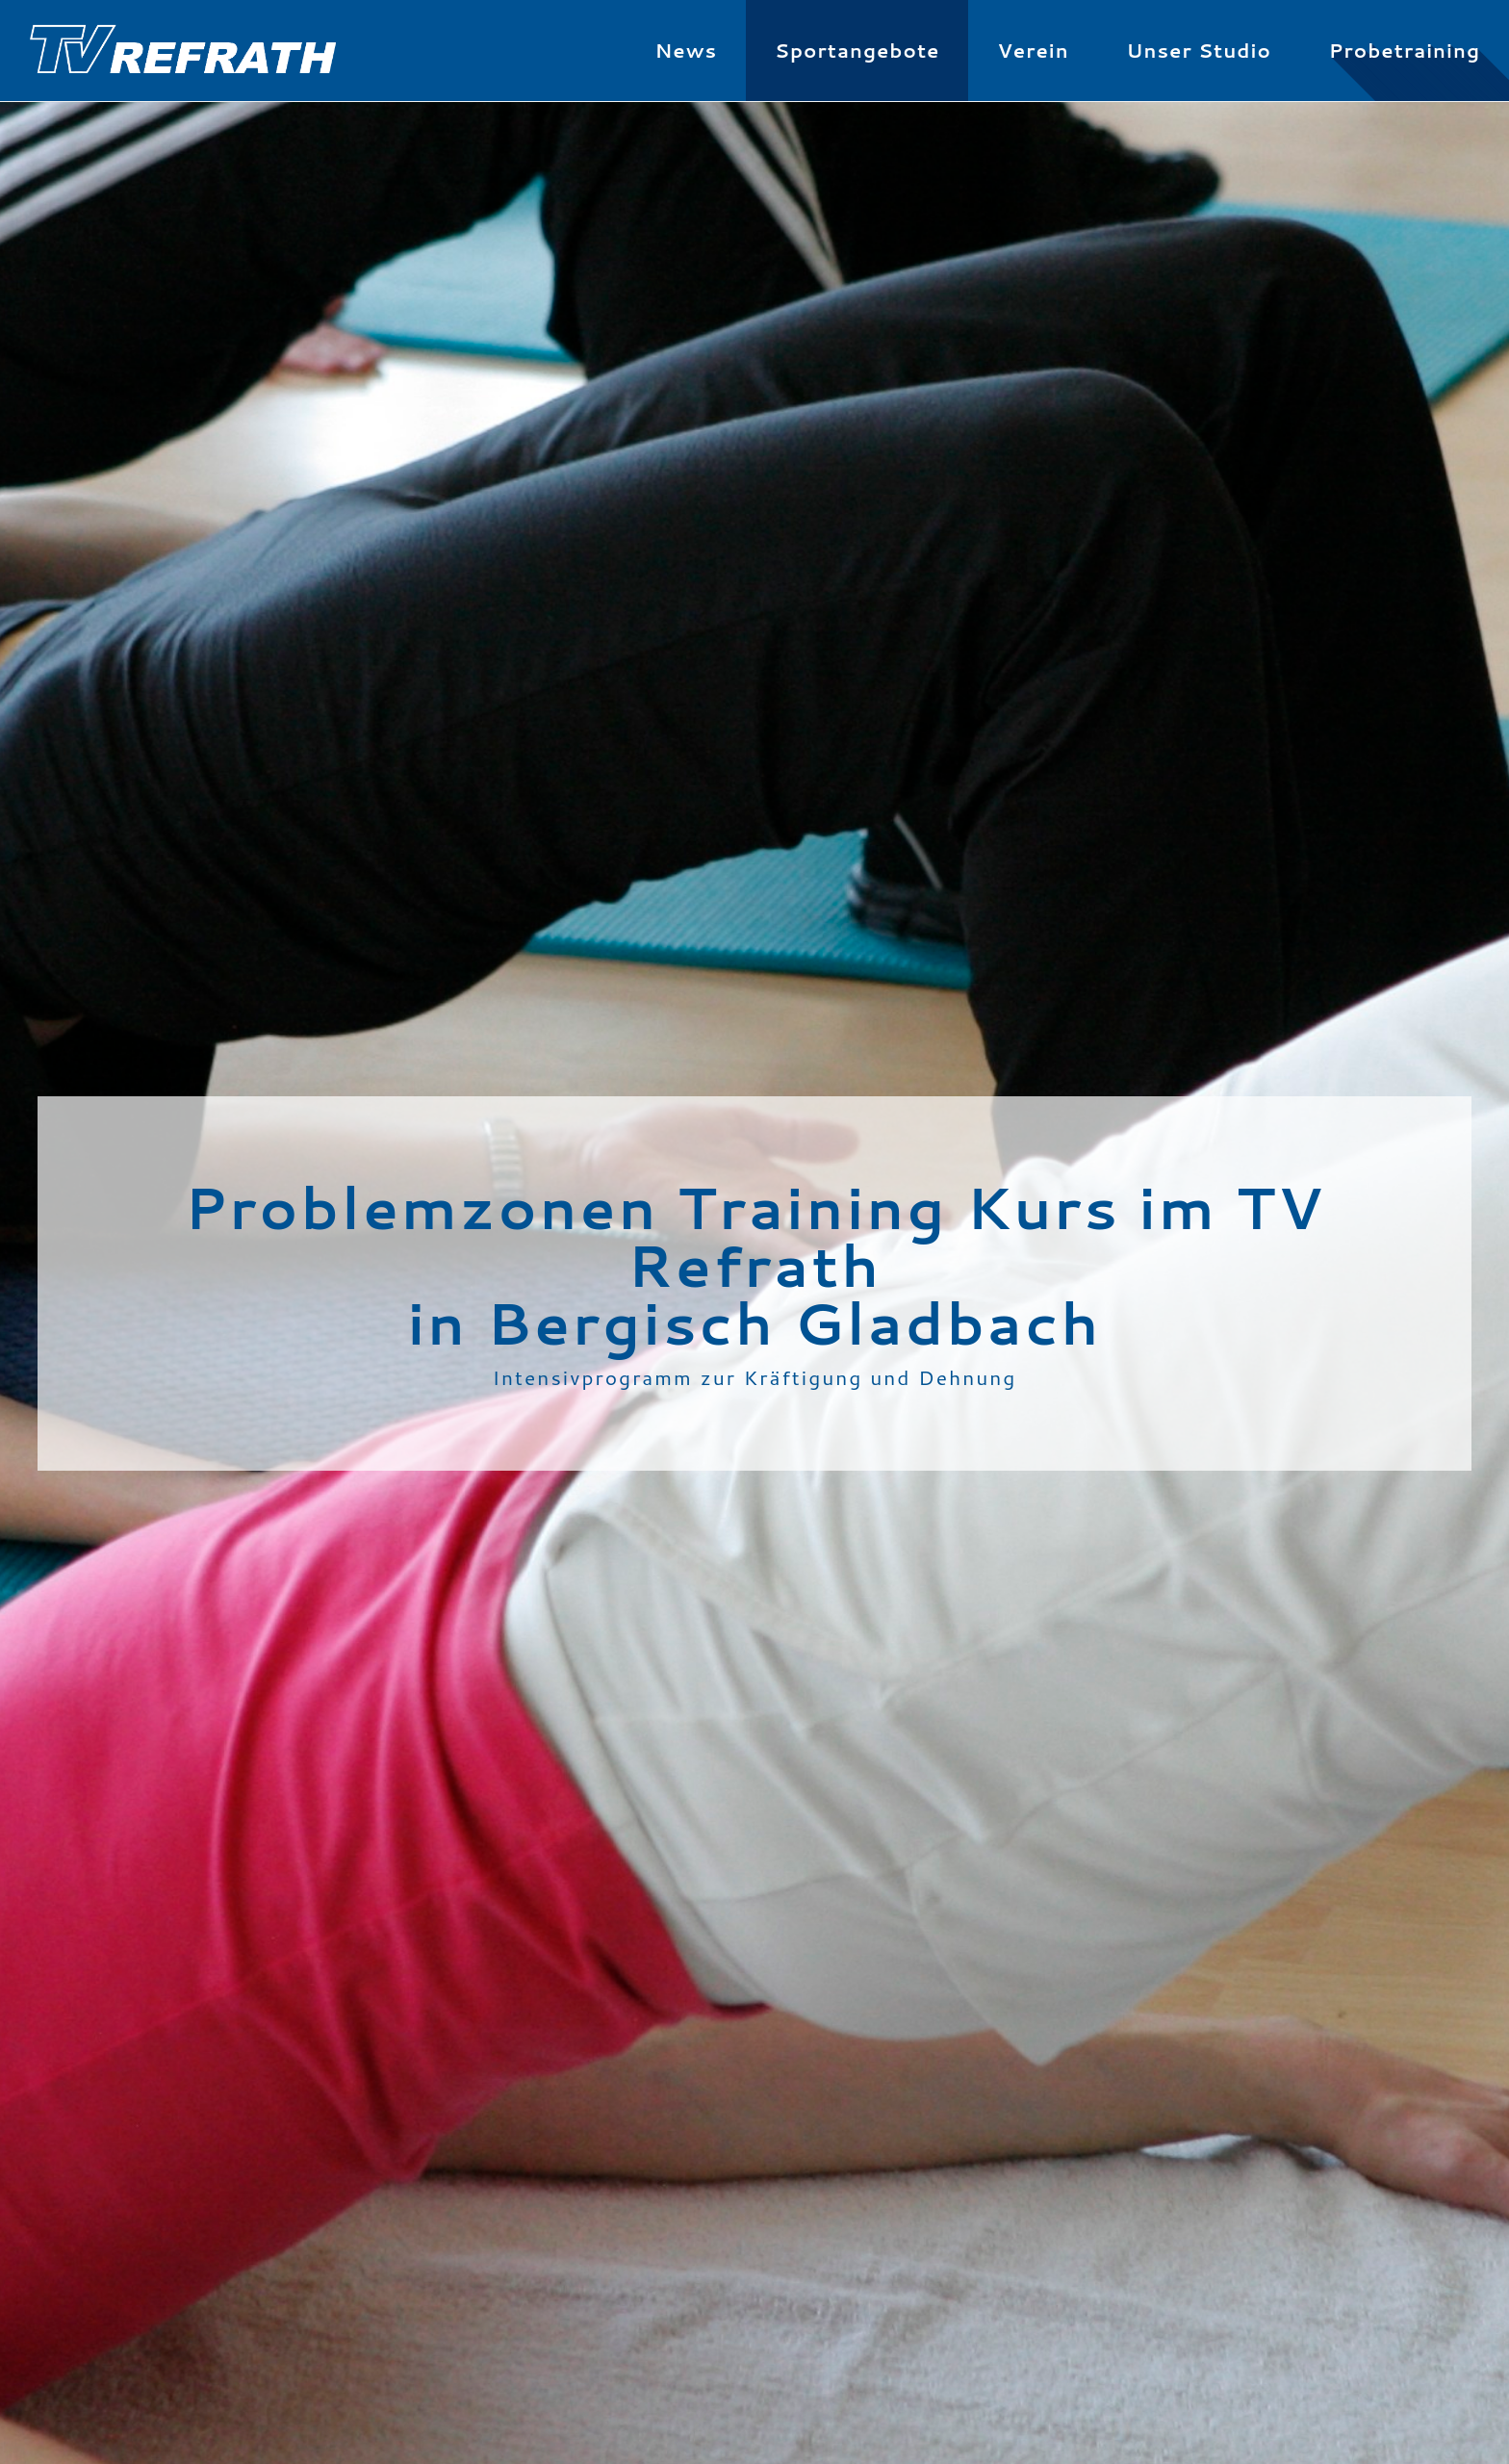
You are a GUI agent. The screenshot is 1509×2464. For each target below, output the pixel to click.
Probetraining (1404, 50)
